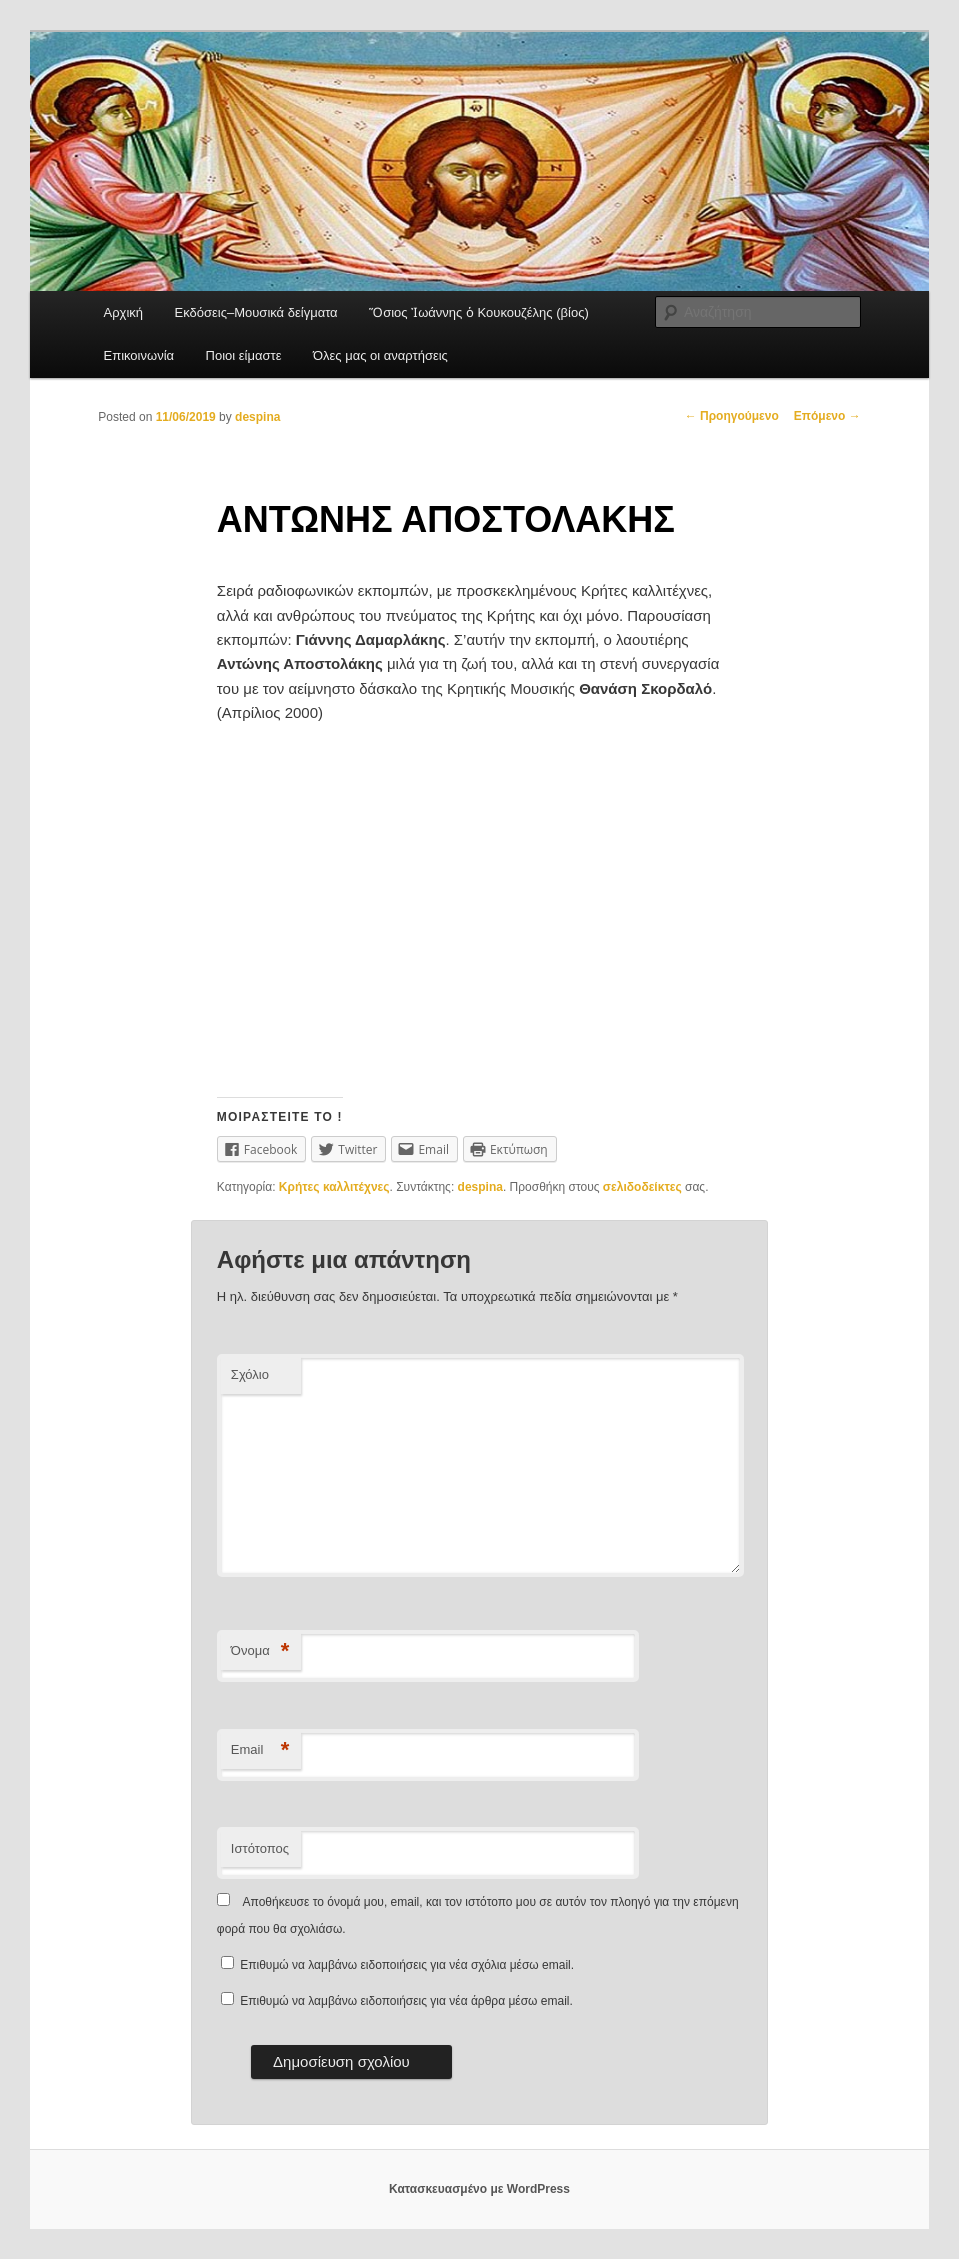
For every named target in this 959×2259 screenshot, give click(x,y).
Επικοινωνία (139, 355)
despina (257, 417)
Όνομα (260, 1651)
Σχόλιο (250, 1374)
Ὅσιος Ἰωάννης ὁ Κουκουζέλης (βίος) (479, 312)
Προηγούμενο (732, 416)
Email (260, 1750)
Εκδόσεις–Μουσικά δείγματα (256, 312)
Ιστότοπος (260, 1848)
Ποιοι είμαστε (244, 355)
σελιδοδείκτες (642, 1187)
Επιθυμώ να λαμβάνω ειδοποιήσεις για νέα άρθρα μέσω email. (406, 2001)
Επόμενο (827, 416)
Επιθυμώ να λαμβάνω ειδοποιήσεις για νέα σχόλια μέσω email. (407, 1965)
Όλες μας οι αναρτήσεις (380, 355)
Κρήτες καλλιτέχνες (334, 1187)
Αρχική (124, 312)
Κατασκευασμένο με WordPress (479, 2189)
